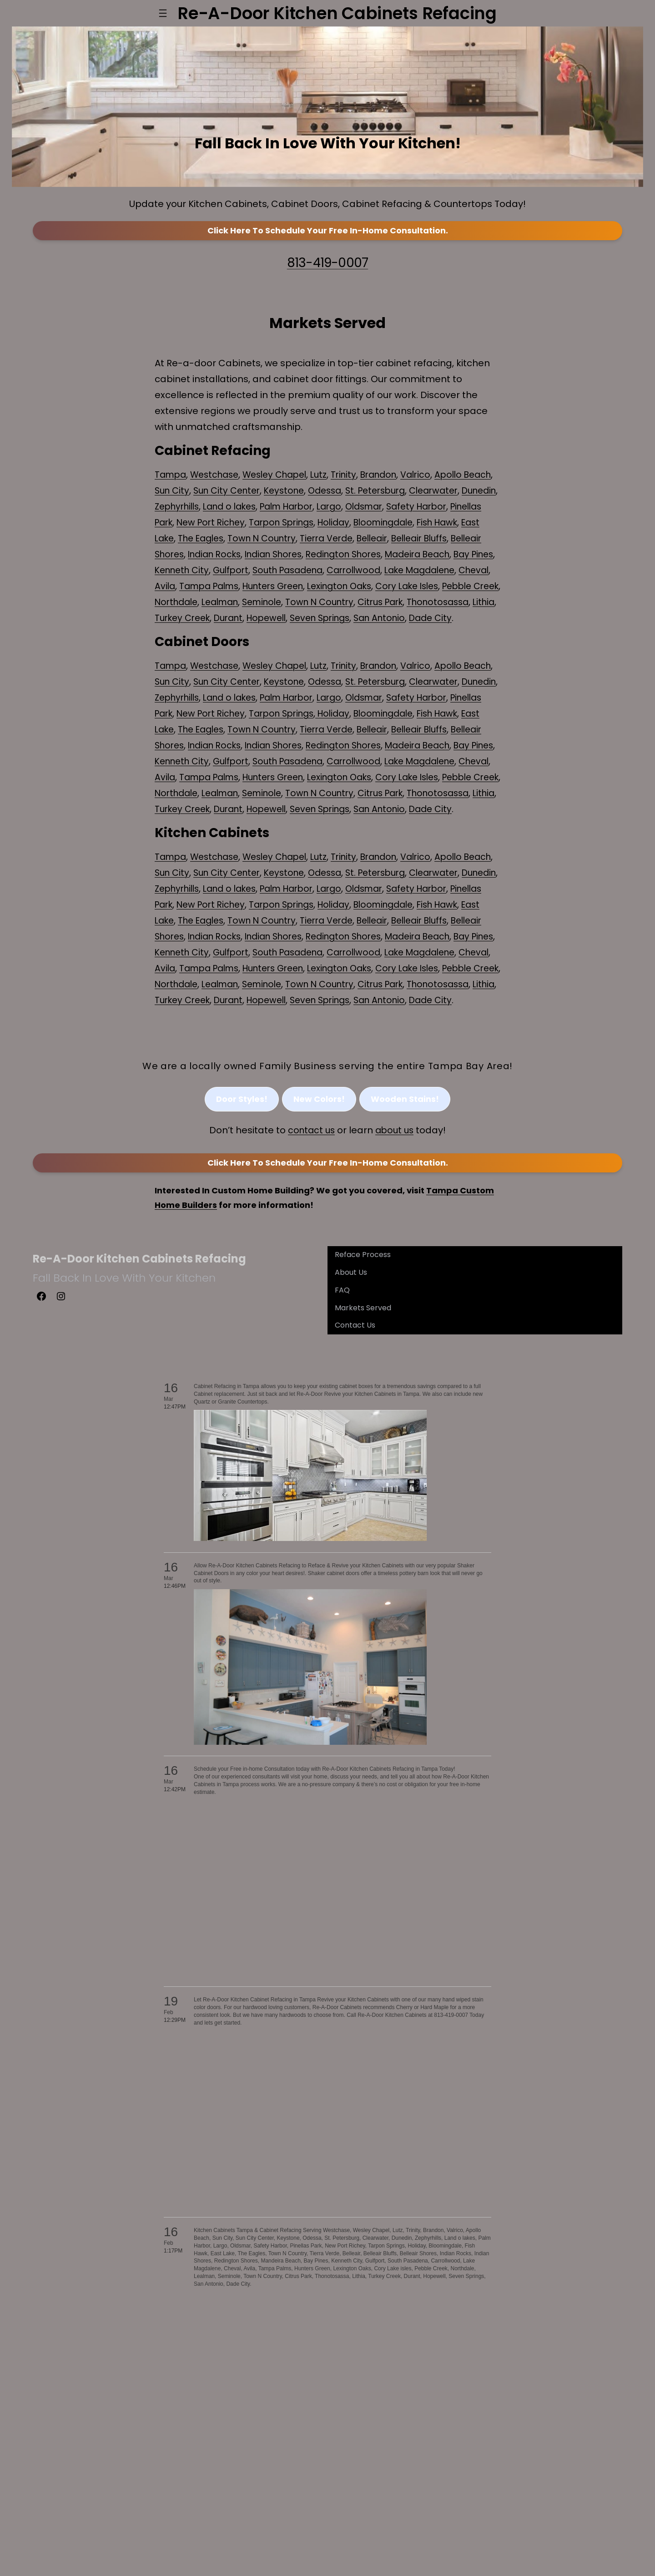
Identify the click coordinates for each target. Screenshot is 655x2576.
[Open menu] (162, 13)
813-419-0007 (327, 283)
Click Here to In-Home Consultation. (327, 252)
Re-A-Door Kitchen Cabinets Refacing (139, 1375)
